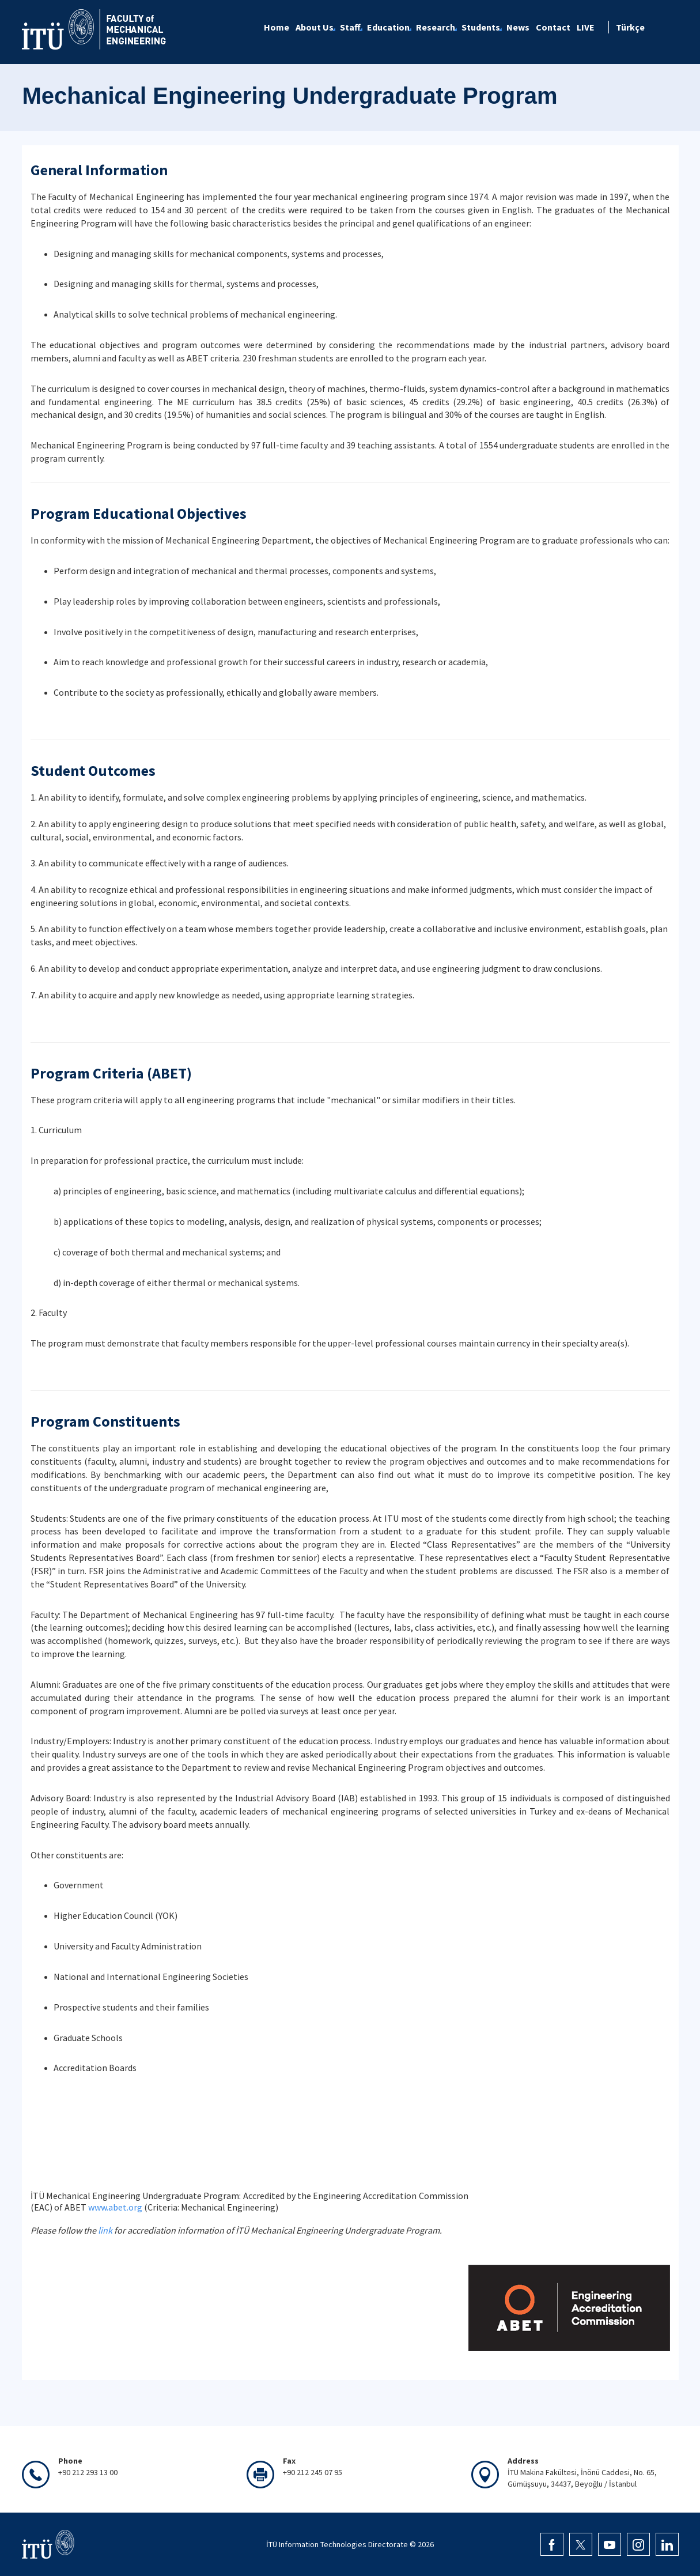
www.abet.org (115, 2207)
